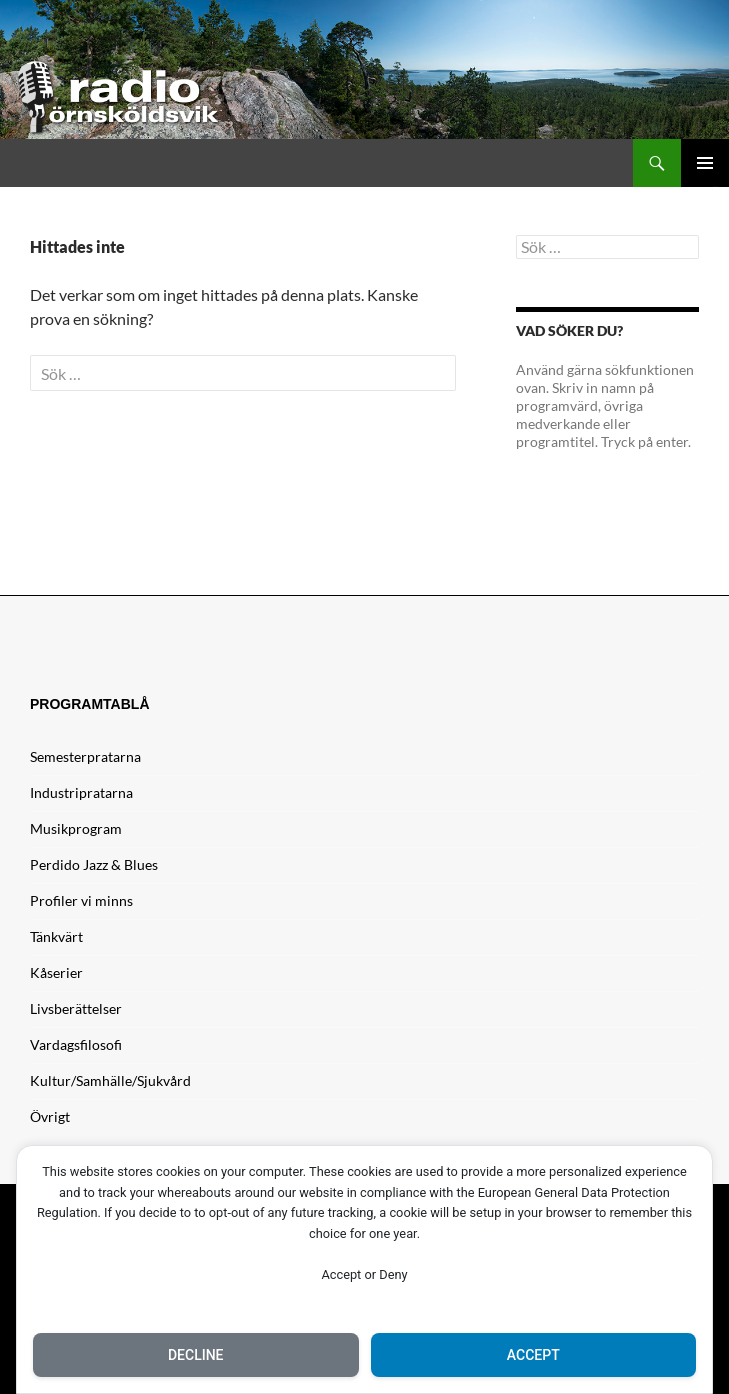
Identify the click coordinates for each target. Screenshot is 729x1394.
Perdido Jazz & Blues (94, 864)
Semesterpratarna (85, 756)
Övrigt (50, 1116)
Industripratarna (81, 792)
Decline (196, 1355)
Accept (533, 1355)
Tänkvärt (56, 936)
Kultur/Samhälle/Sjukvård (110, 1080)
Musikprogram (76, 828)
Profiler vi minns (81, 900)
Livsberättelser (76, 1008)
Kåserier (56, 972)
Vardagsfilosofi (76, 1044)
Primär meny (705, 163)
